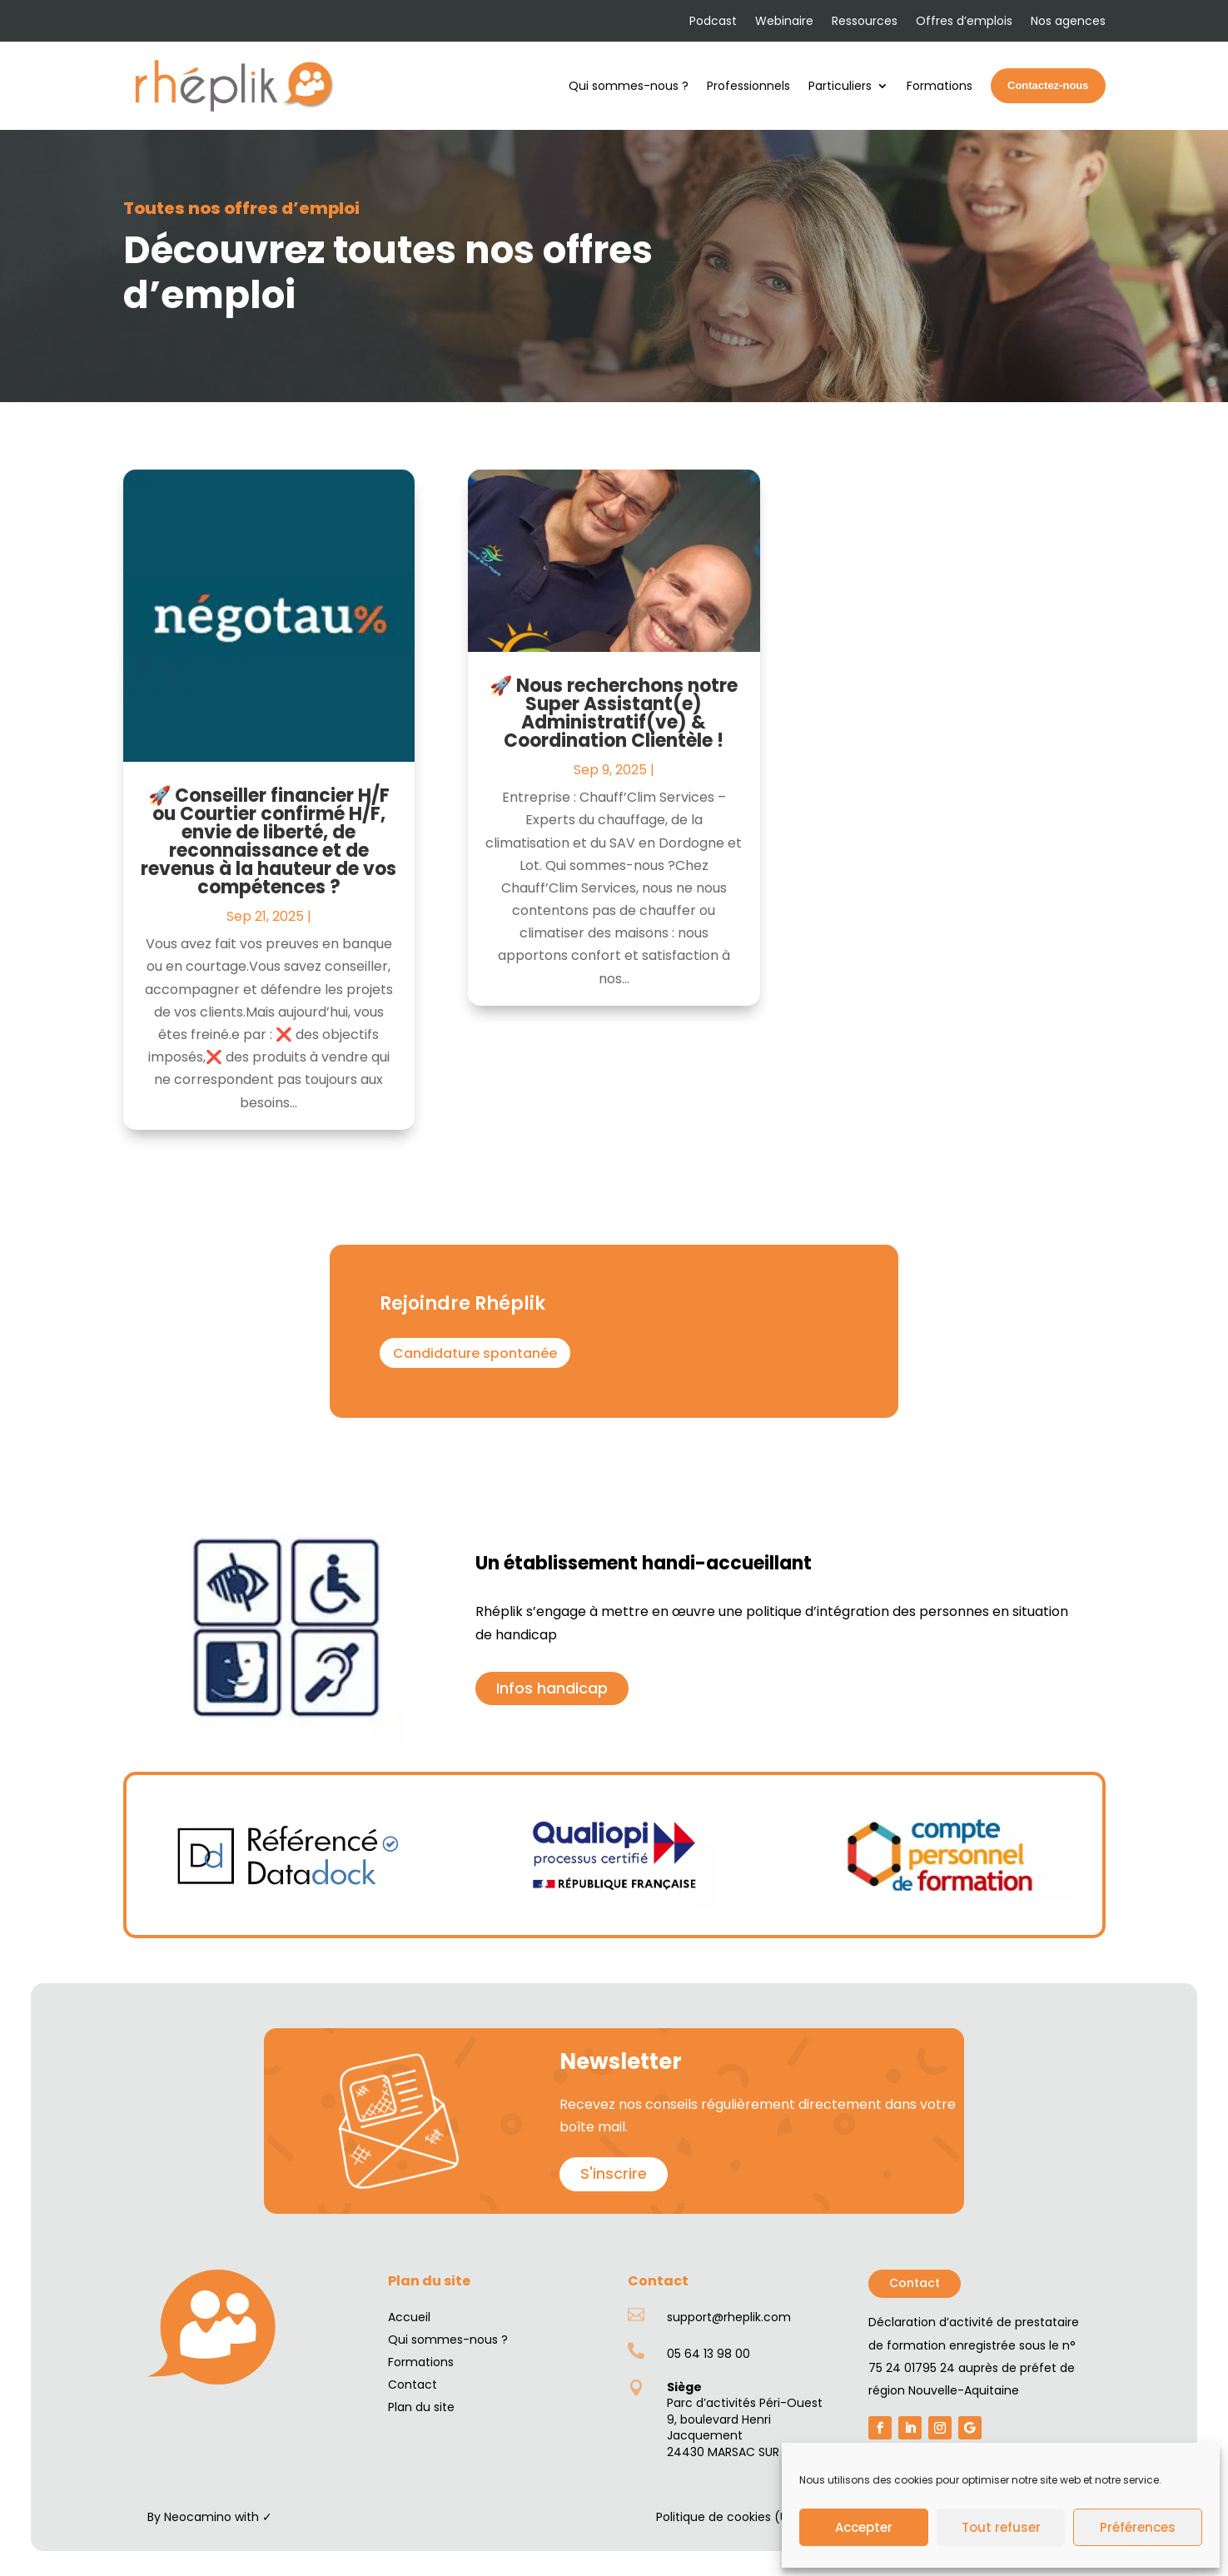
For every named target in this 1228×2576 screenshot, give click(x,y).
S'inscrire (613, 2173)
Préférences (1138, 2527)
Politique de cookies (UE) (727, 2517)
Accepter (863, 2527)
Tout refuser (1001, 2527)
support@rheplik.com (729, 2317)
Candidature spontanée (475, 1353)
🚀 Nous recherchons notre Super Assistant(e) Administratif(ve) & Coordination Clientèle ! (614, 713)
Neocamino (197, 2517)
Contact (914, 2283)
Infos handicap (552, 1688)
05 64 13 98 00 (708, 2353)
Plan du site (421, 2407)
